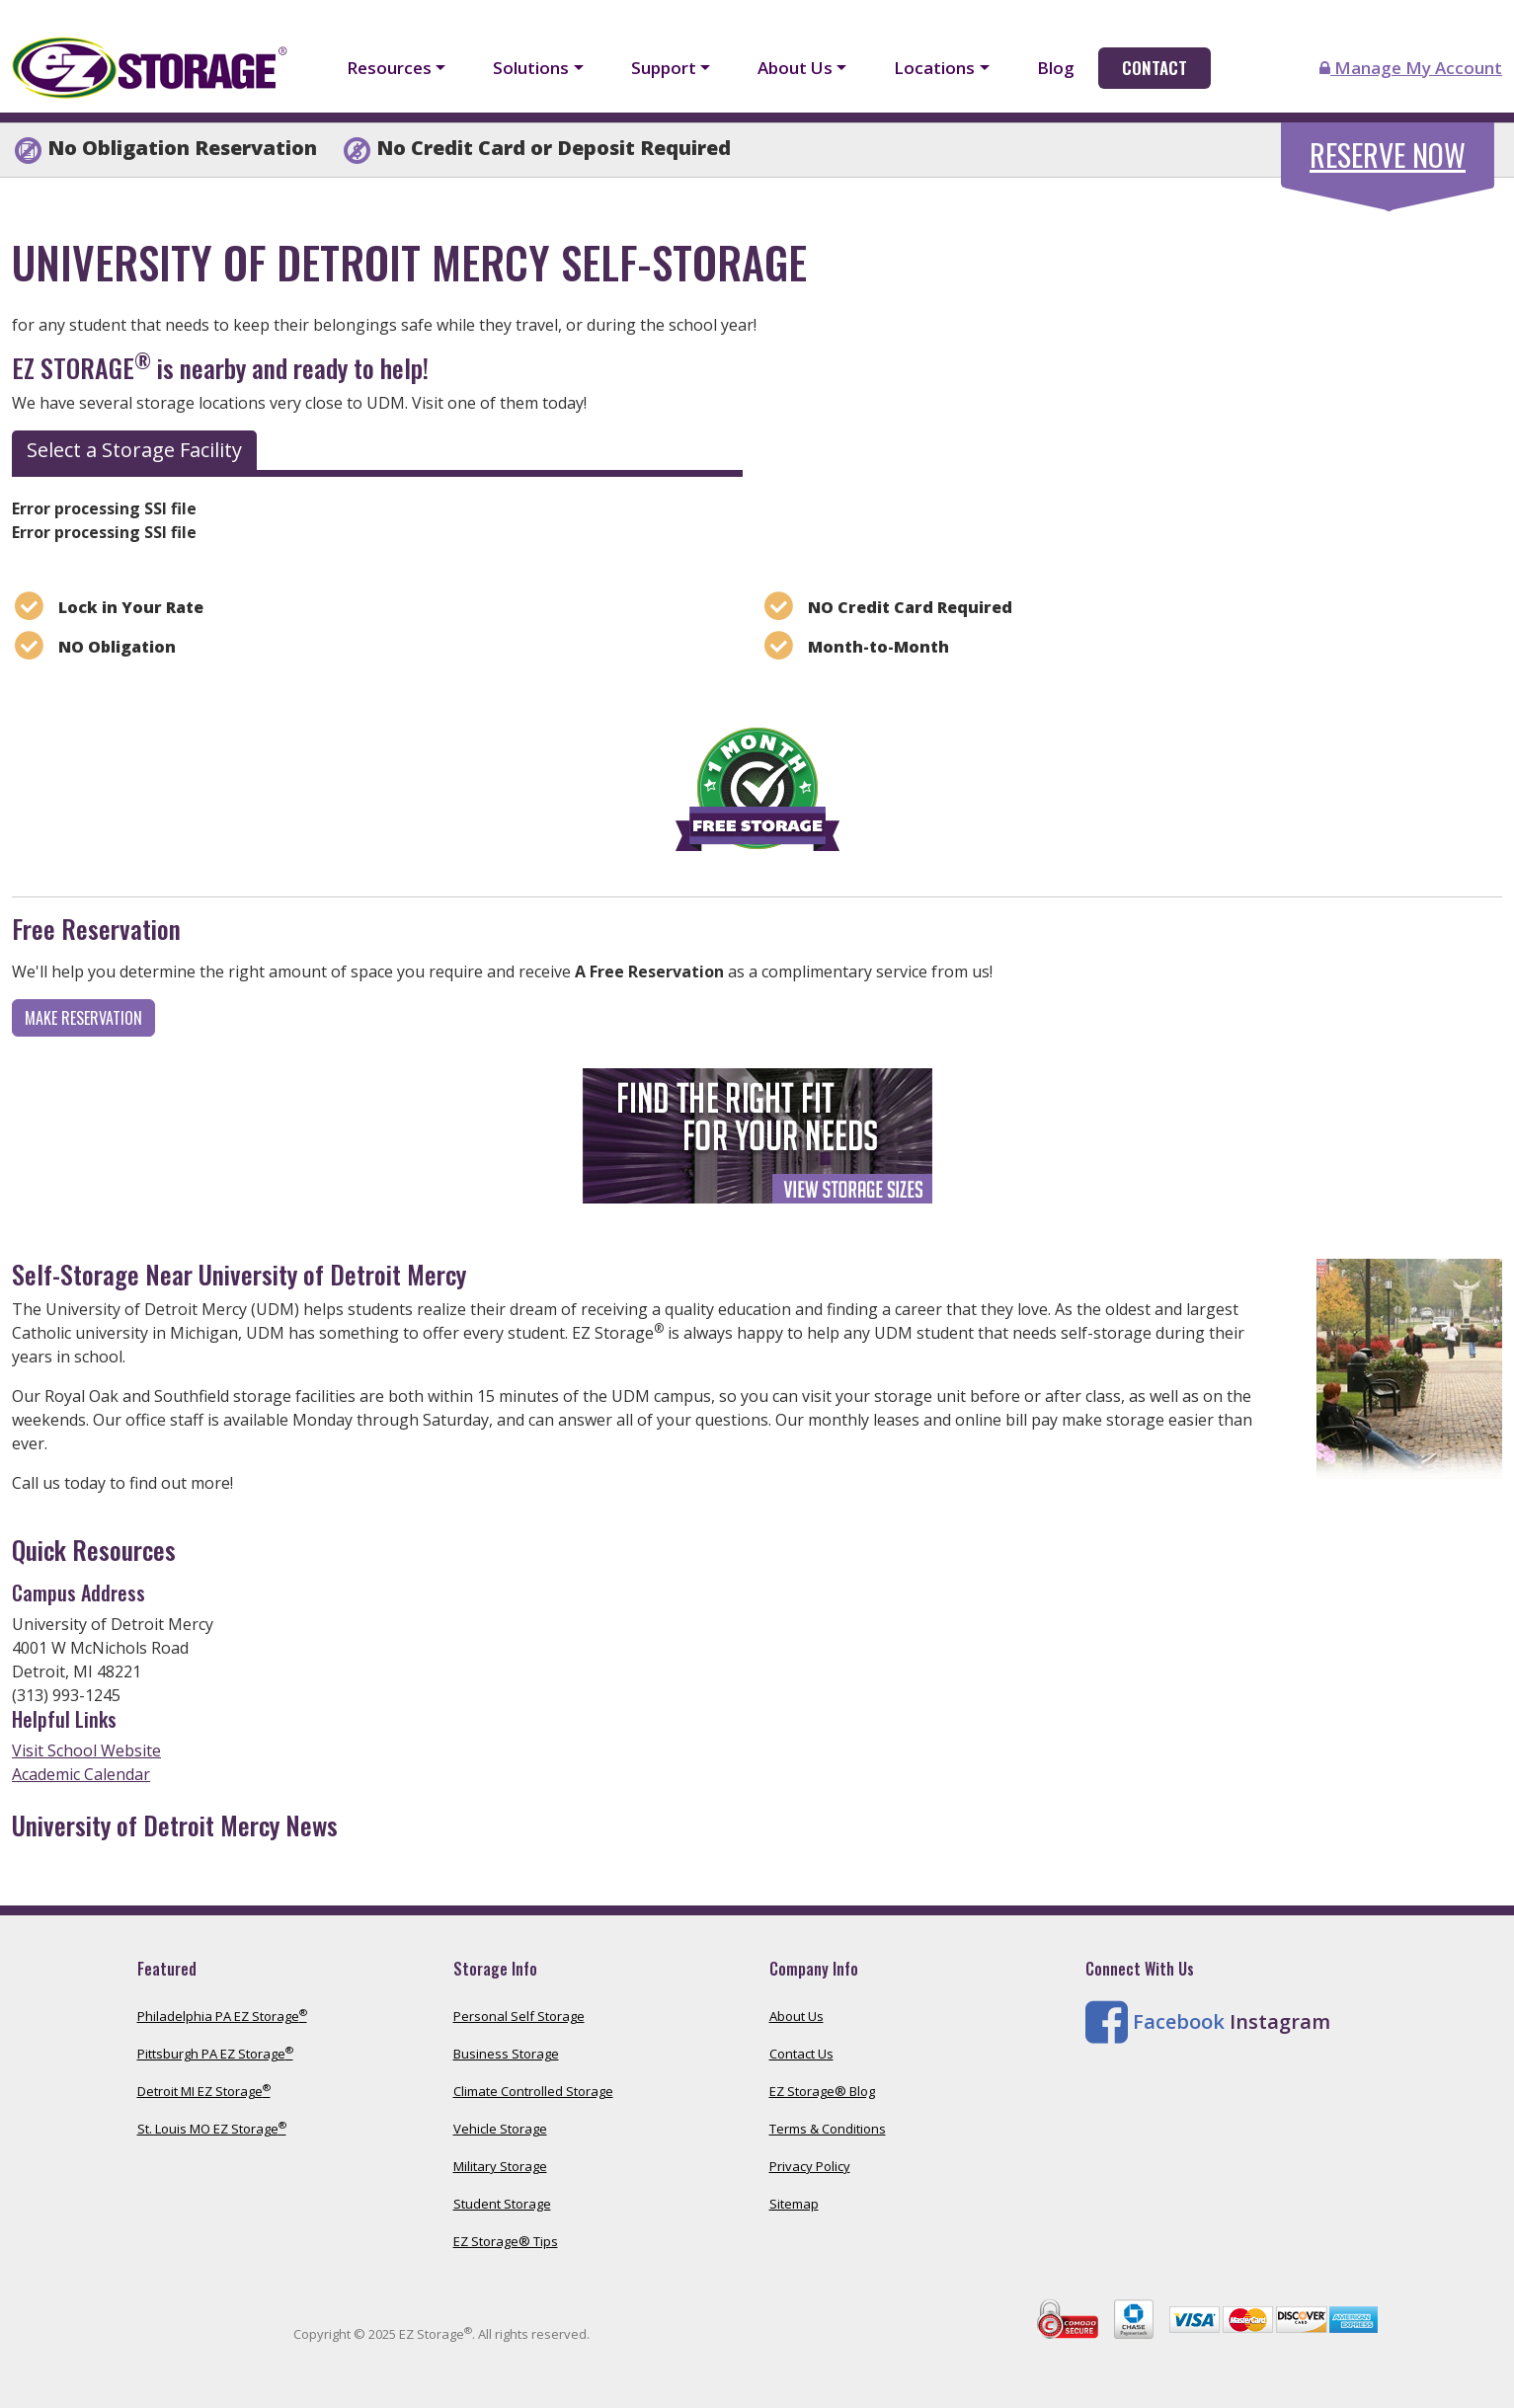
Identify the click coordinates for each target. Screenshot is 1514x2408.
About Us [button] (795, 67)
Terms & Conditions (827, 2128)
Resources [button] (389, 67)
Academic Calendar (81, 1774)
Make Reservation (83, 1018)
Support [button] (663, 67)
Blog (1056, 67)
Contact (1154, 67)
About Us (796, 2016)
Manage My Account (1410, 67)
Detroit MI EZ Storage (204, 2091)
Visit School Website (86, 1750)
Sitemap (794, 2204)
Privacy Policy (809, 2166)
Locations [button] (934, 67)
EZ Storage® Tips (505, 2241)
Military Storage (500, 2166)
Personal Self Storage (519, 2016)
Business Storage (506, 2053)
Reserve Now (1388, 154)
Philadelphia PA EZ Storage (222, 2016)
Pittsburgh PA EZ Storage (215, 2053)
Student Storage (502, 2204)
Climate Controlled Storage (533, 2091)
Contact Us (801, 2053)
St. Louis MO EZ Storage (211, 2128)
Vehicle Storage (500, 2128)
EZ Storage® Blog (822, 2091)
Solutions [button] (531, 67)
